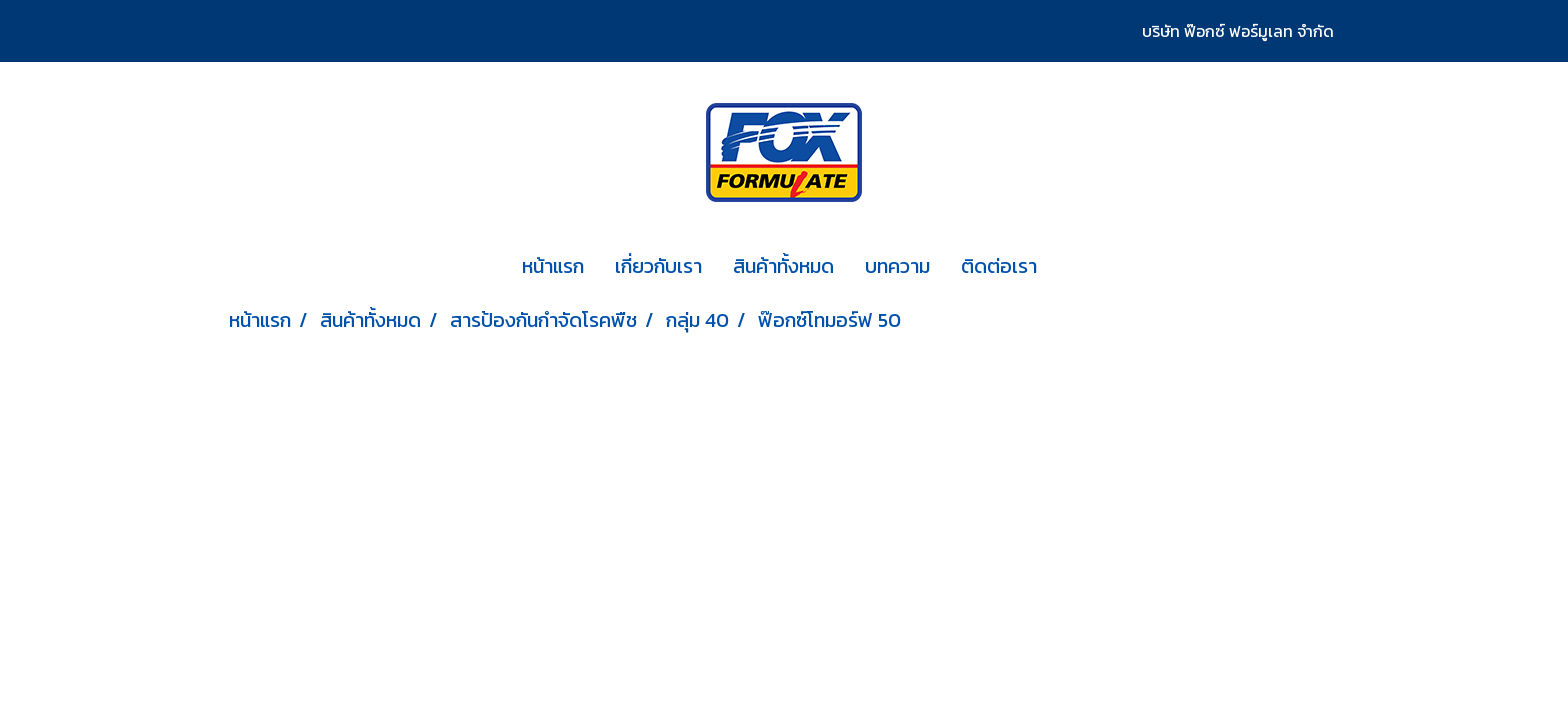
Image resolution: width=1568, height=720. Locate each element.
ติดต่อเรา (999, 266)
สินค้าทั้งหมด (783, 266)
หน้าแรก (553, 266)
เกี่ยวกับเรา (658, 266)
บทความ (897, 266)
